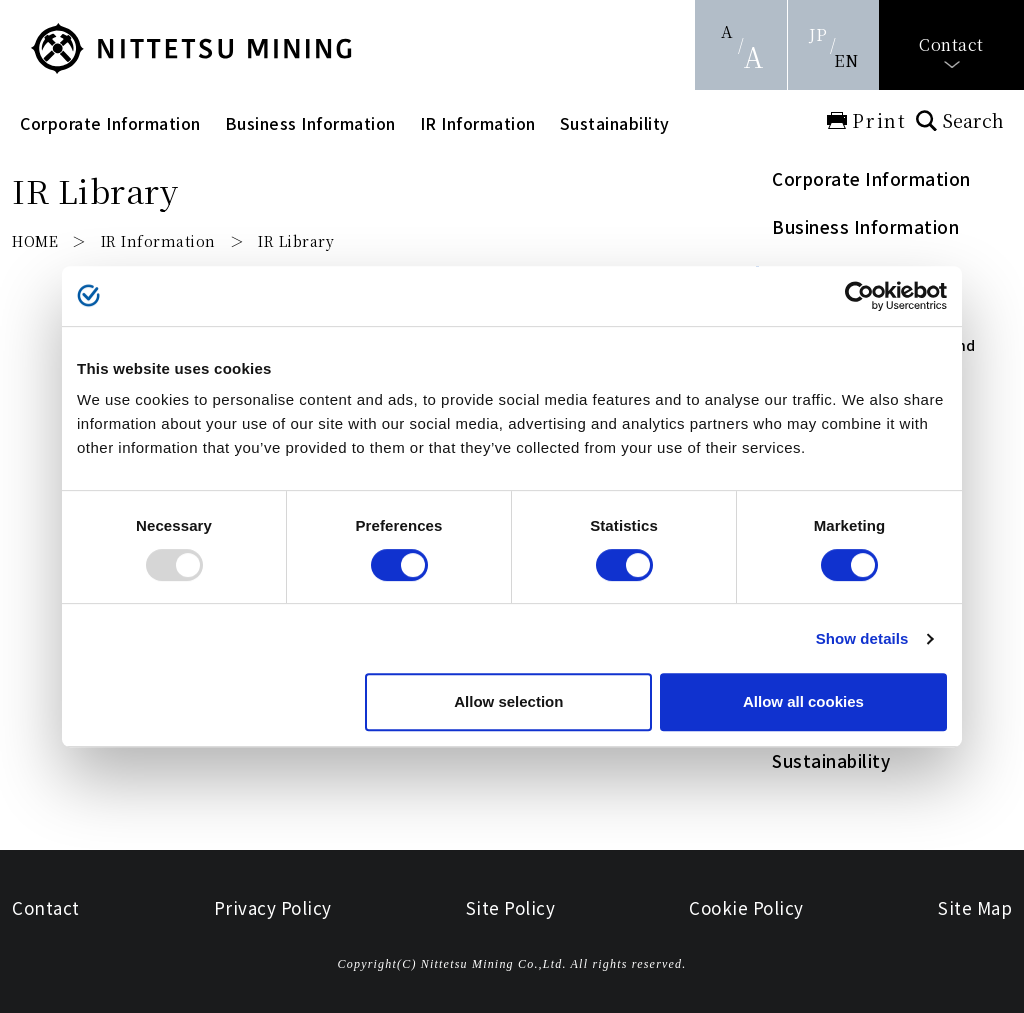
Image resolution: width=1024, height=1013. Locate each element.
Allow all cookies (803, 701)
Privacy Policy (273, 907)
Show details (862, 638)
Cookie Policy (746, 907)
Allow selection (508, 701)
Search (973, 120)
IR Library (296, 241)
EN (846, 60)
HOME (35, 241)
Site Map (975, 907)
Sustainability (615, 123)
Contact (951, 44)
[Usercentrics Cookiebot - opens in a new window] (859, 296)
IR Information (478, 123)
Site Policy (511, 907)
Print (879, 120)
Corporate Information (110, 123)
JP (818, 34)
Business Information (310, 123)
